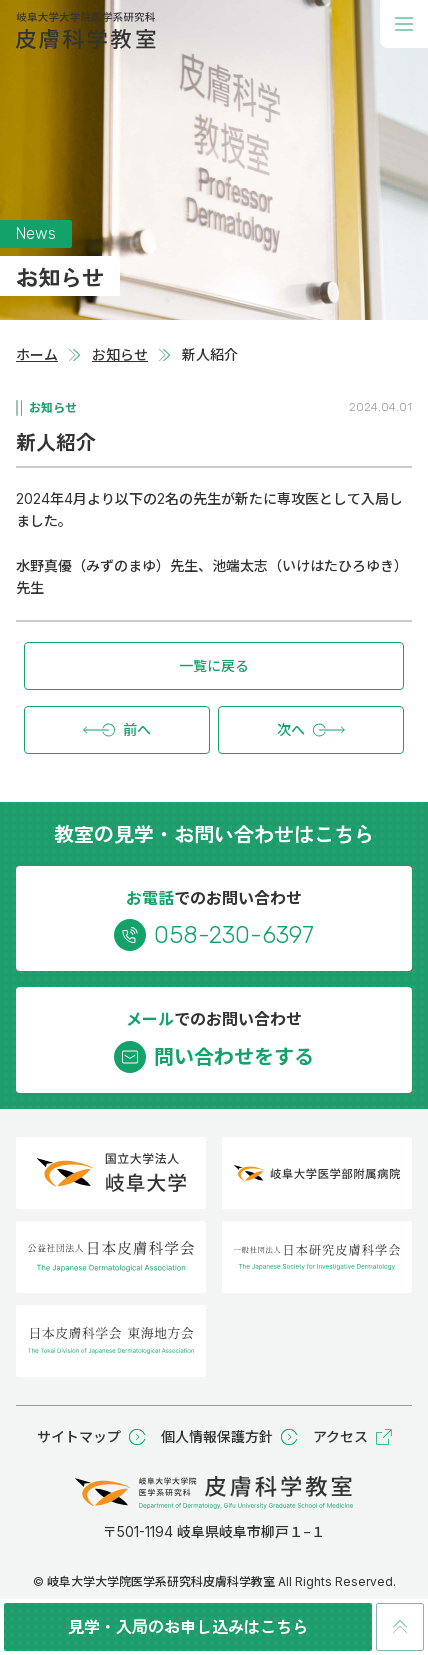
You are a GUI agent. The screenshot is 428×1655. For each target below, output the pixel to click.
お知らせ (120, 354)
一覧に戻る (214, 665)
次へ (311, 730)
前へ (117, 730)
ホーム (37, 354)
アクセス (352, 1436)
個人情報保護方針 (229, 1436)
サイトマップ (91, 1436)
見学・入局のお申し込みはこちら (188, 1626)
